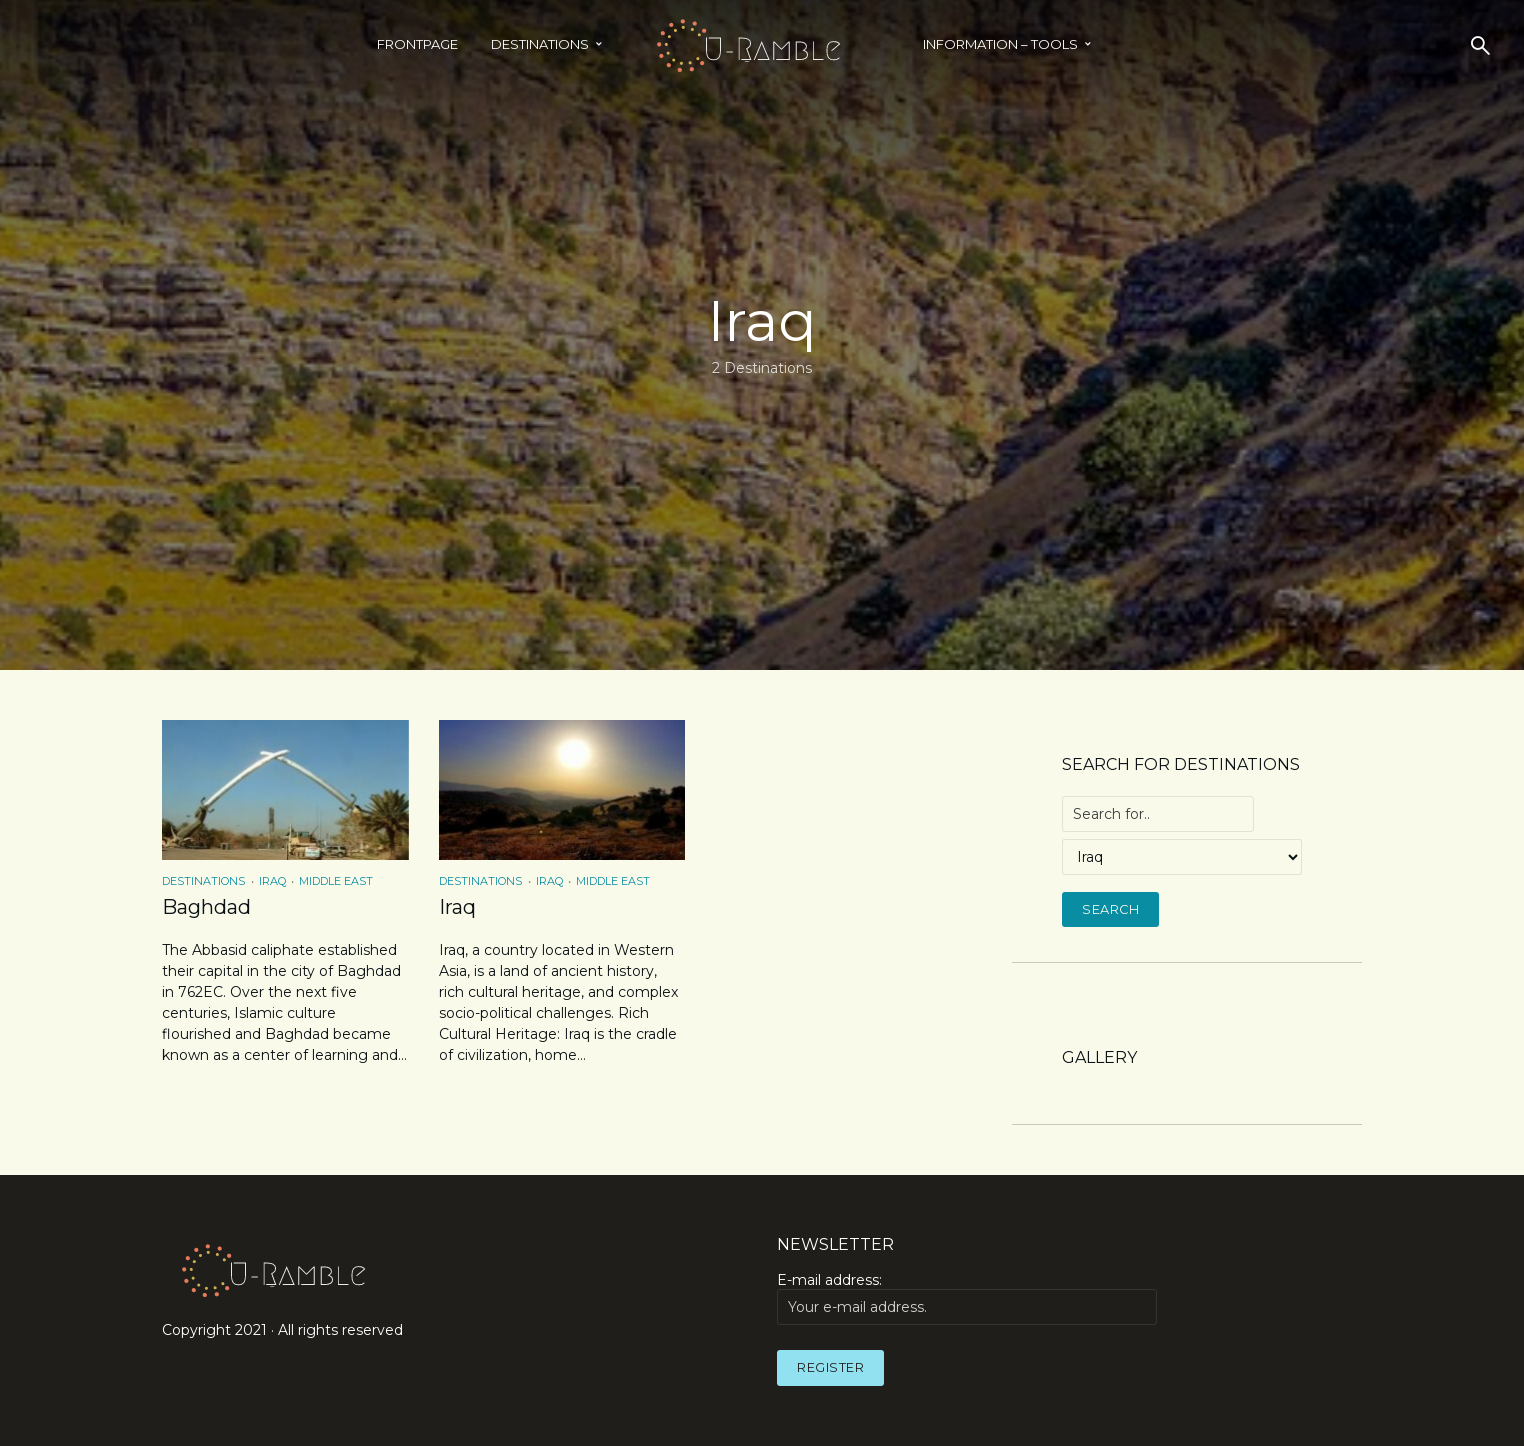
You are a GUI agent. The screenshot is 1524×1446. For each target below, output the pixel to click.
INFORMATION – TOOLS (1000, 44)
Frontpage (417, 44)
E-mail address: (967, 1298)
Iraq (272, 881)
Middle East (336, 881)
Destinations (540, 44)
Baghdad (206, 907)
